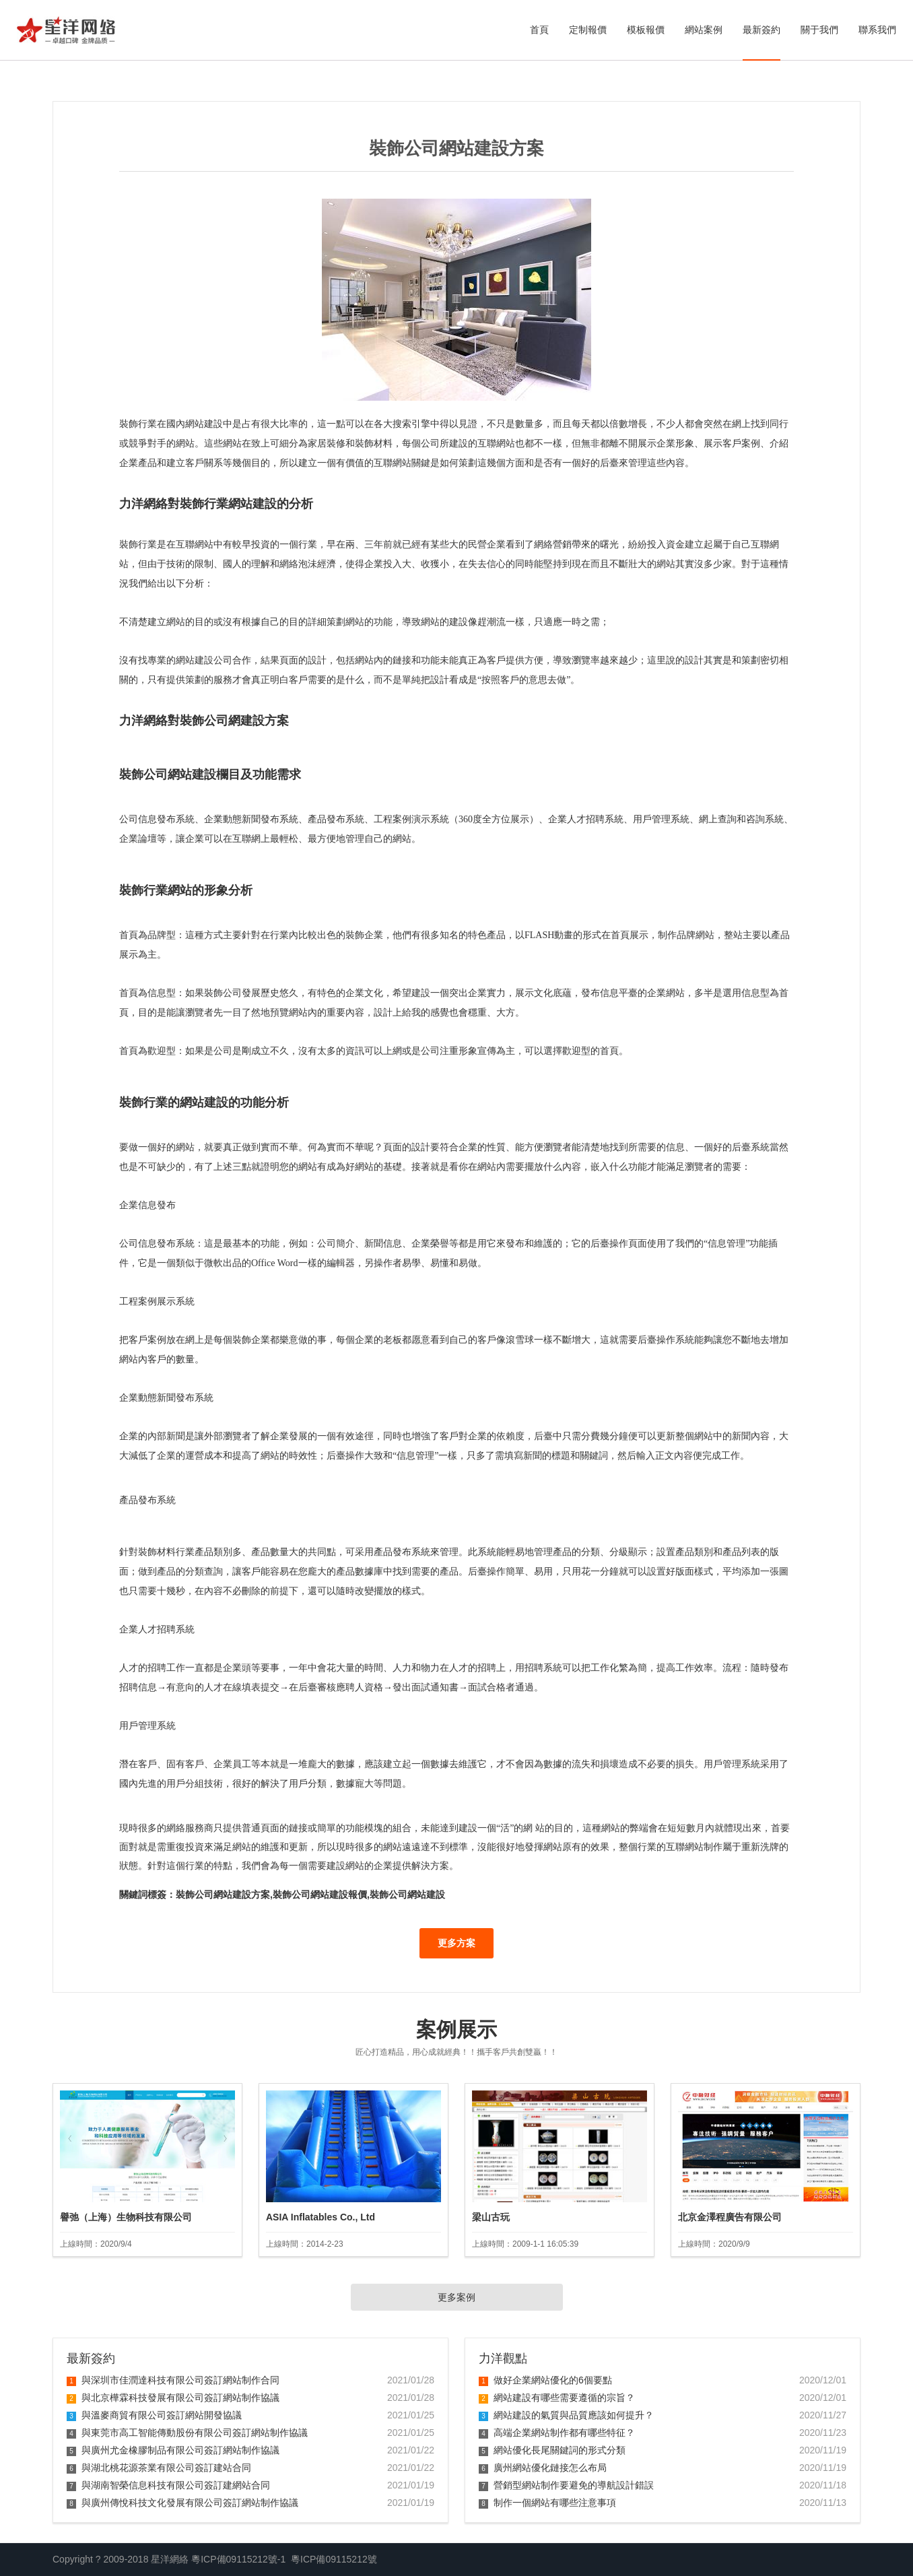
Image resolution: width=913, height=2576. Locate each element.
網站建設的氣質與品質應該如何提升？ (566, 2415)
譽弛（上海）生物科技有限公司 (126, 2217)
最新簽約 (761, 29)
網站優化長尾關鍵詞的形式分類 (552, 2450)
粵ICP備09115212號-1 (238, 2559)
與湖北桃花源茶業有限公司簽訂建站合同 (159, 2467)
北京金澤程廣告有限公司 (730, 2217)
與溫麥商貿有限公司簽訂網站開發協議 (154, 2415)
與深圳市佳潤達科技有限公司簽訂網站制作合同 (173, 2380)
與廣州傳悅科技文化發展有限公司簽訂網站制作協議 (182, 2502)
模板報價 (646, 29)
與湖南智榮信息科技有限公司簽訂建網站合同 (168, 2485)
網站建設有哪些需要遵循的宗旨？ (557, 2397)
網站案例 (703, 29)
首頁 (539, 29)
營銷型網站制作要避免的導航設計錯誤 (566, 2485)
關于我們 (819, 29)
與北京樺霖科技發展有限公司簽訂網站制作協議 (173, 2397)
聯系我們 (877, 29)
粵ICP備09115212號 (334, 2559)
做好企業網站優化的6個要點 (545, 2380)
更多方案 (456, 1943)
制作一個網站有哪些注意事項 (547, 2502)
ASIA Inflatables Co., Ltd (320, 2217)
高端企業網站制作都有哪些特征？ (557, 2432)
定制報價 (588, 29)
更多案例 (456, 2297)
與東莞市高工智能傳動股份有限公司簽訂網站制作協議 (187, 2432)
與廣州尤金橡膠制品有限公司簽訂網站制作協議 (173, 2450)
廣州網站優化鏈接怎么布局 (543, 2467)
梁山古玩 (491, 2217)
